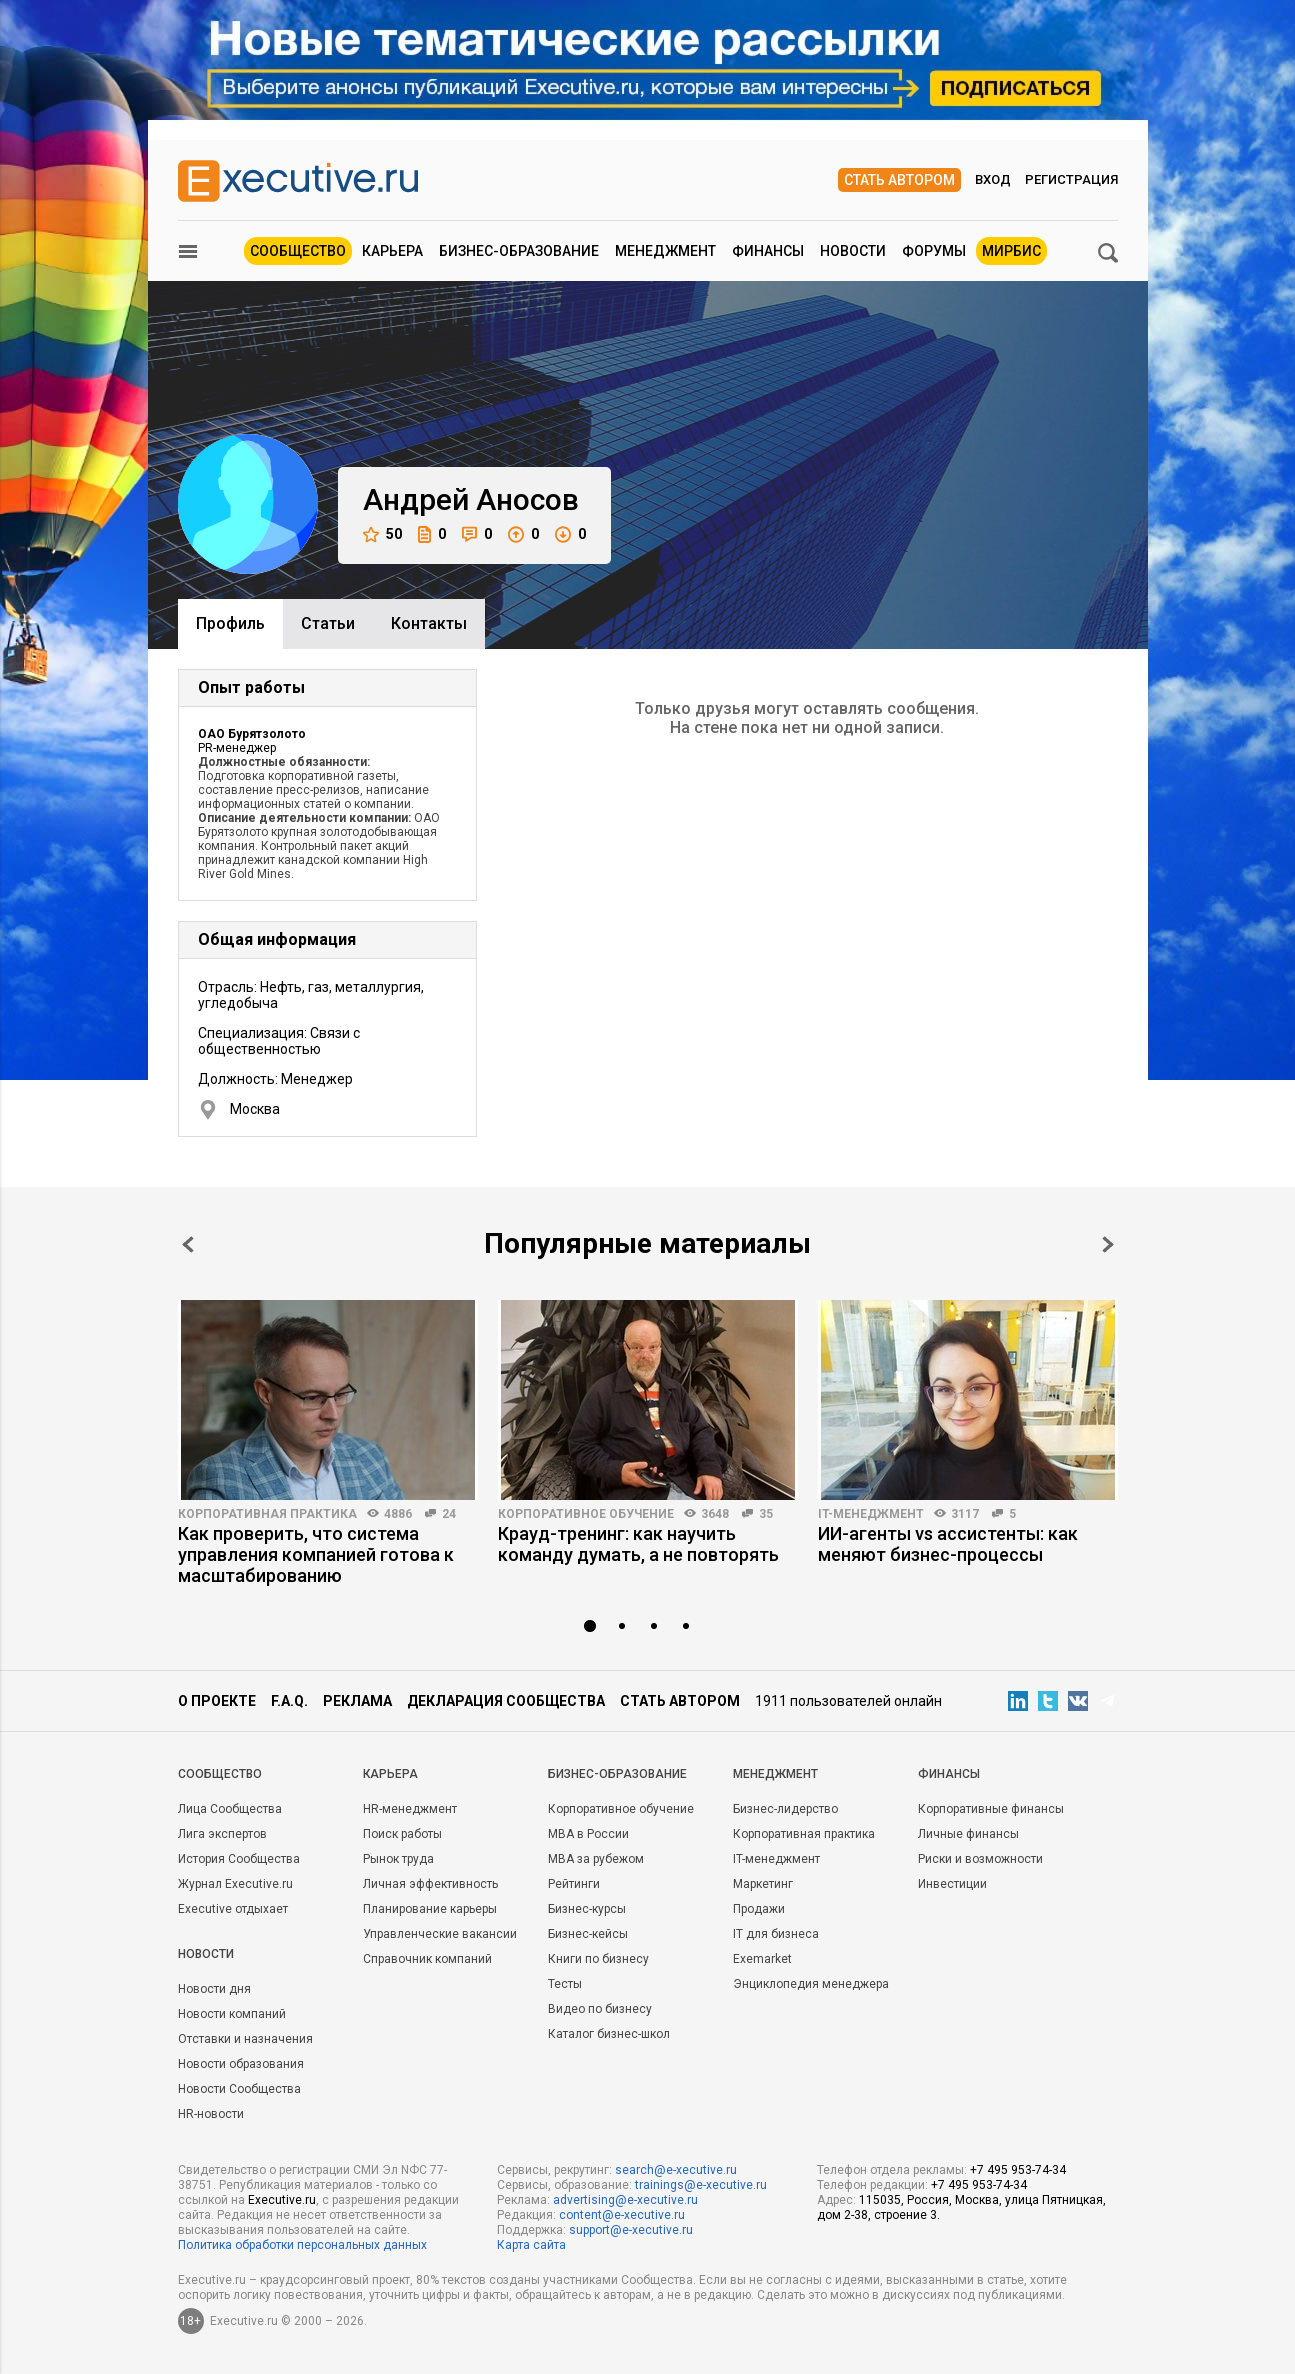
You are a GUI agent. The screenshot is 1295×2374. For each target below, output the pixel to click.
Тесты (565, 1984)
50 (382, 534)
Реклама (357, 1701)
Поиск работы (402, 1834)
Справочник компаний (427, 1959)
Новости (853, 251)
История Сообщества (239, 1859)
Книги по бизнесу (598, 1959)
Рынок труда (398, 1859)
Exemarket (762, 1959)
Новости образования (241, 2064)
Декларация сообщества (506, 1701)
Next (1108, 1244)
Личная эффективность (430, 1884)
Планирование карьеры (430, 1909)
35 (766, 1514)
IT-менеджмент (871, 1514)
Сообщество (298, 251)
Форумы (934, 251)
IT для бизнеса (776, 1934)
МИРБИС (1011, 251)
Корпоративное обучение (586, 1514)
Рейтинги (574, 1884)
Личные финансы (968, 1834)
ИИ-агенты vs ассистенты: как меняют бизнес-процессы (948, 1544)
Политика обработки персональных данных (302, 2245)
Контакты (429, 623)
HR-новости (211, 2114)
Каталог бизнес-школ (609, 2034)
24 (449, 1514)
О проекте (217, 1701)
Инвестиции (952, 1884)
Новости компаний (232, 2014)
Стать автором (899, 180)
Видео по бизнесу (600, 2009)
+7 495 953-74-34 (1018, 2170)
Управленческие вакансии (440, 1934)
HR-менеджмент (410, 1809)
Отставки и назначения (245, 2039)
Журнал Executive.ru (235, 1884)
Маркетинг (763, 1884)
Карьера (392, 251)
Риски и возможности (980, 1859)
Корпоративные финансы (991, 1809)
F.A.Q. (289, 1701)
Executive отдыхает (233, 1909)
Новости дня (214, 1989)
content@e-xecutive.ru (622, 2215)
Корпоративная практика (267, 1514)
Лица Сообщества (230, 1809)
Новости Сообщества (239, 2089)
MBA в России (588, 1834)
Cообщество (220, 1774)
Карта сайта (531, 2245)
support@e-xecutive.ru (631, 2230)
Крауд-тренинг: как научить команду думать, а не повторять (638, 1544)
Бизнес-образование (519, 251)
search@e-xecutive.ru (676, 2170)
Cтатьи (328, 623)
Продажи (759, 1909)
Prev (188, 1244)
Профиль (230, 623)
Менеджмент (665, 251)
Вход (993, 179)
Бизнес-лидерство (785, 1809)
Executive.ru (282, 2200)
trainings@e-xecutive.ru (701, 2185)
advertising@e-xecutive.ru (625, 2200)
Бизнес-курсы (587, 1909)
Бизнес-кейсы (588, 1934)
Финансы (768, 251)
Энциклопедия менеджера (811, 1984)
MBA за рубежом (596, 1859)
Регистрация (1071, 179)
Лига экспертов (222, 1834)
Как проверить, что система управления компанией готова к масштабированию (316, 1554)
